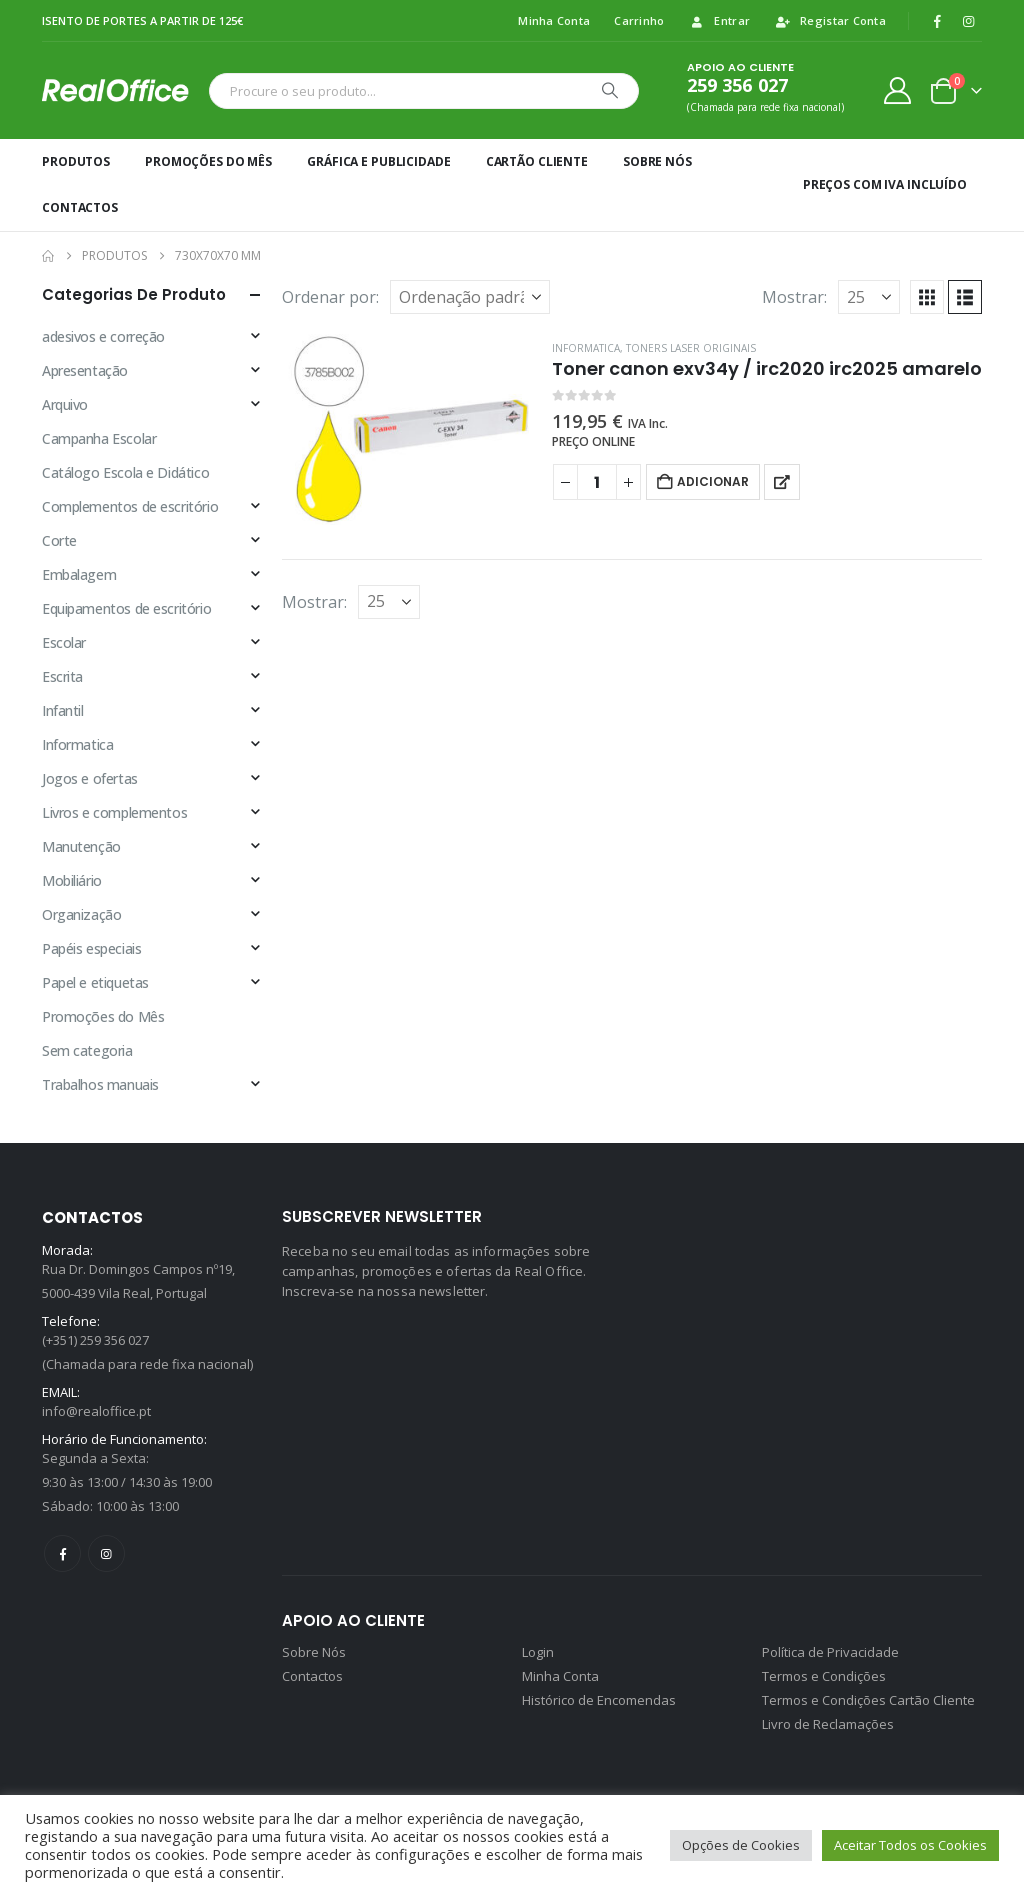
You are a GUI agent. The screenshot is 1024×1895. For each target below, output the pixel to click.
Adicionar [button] (713, 481)
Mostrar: (794, 297)
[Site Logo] (120, 90)
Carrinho (639, 20)
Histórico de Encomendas (599, 1700)
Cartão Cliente (537, 161)
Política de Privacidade (830, 1652)
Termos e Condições (824, 1676)
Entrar (719, 20)
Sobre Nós (657, 161)
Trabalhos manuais (100, 1084)
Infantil (63, 710)
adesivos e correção (103, 336)
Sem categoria (87, 1050)
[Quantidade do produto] (597, 482)
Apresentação (85, 370)
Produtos (76, 161)
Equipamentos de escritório (126, 608)
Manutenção (81, 846)
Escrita (62, 676)
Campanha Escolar (99, 438)
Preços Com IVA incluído (885, 184)
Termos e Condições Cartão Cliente (868, 1700)
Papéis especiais (91, 948)
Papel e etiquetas (95, 982)
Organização (81, 914)
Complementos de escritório (130, 506)
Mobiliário (72, 880)
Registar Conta (830, 20)
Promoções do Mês (208, 161)
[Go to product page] (407, 429)
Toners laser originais (691, 348)
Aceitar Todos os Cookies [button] (910, 1845)
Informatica (586, 348)
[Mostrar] (869, 297)
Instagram (106, 1553)
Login (538, 1652)
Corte (59, 540)
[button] (927, 297)
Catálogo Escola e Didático (125, 472)
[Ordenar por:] (470, 297)
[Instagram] (968, 21)
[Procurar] (610, 91)
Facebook (62, 1553)
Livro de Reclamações (828, 1724)
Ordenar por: (330, 297)
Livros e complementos (114, 812)
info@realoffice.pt (96, 1411)
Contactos (80, 207)
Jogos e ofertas (90, 778)
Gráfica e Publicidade (378, 161)
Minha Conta (554, 20)
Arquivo (65, 404)
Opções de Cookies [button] (741, 1845)
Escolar (64, 642)
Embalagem (79, 574)
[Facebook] (937, 21)
